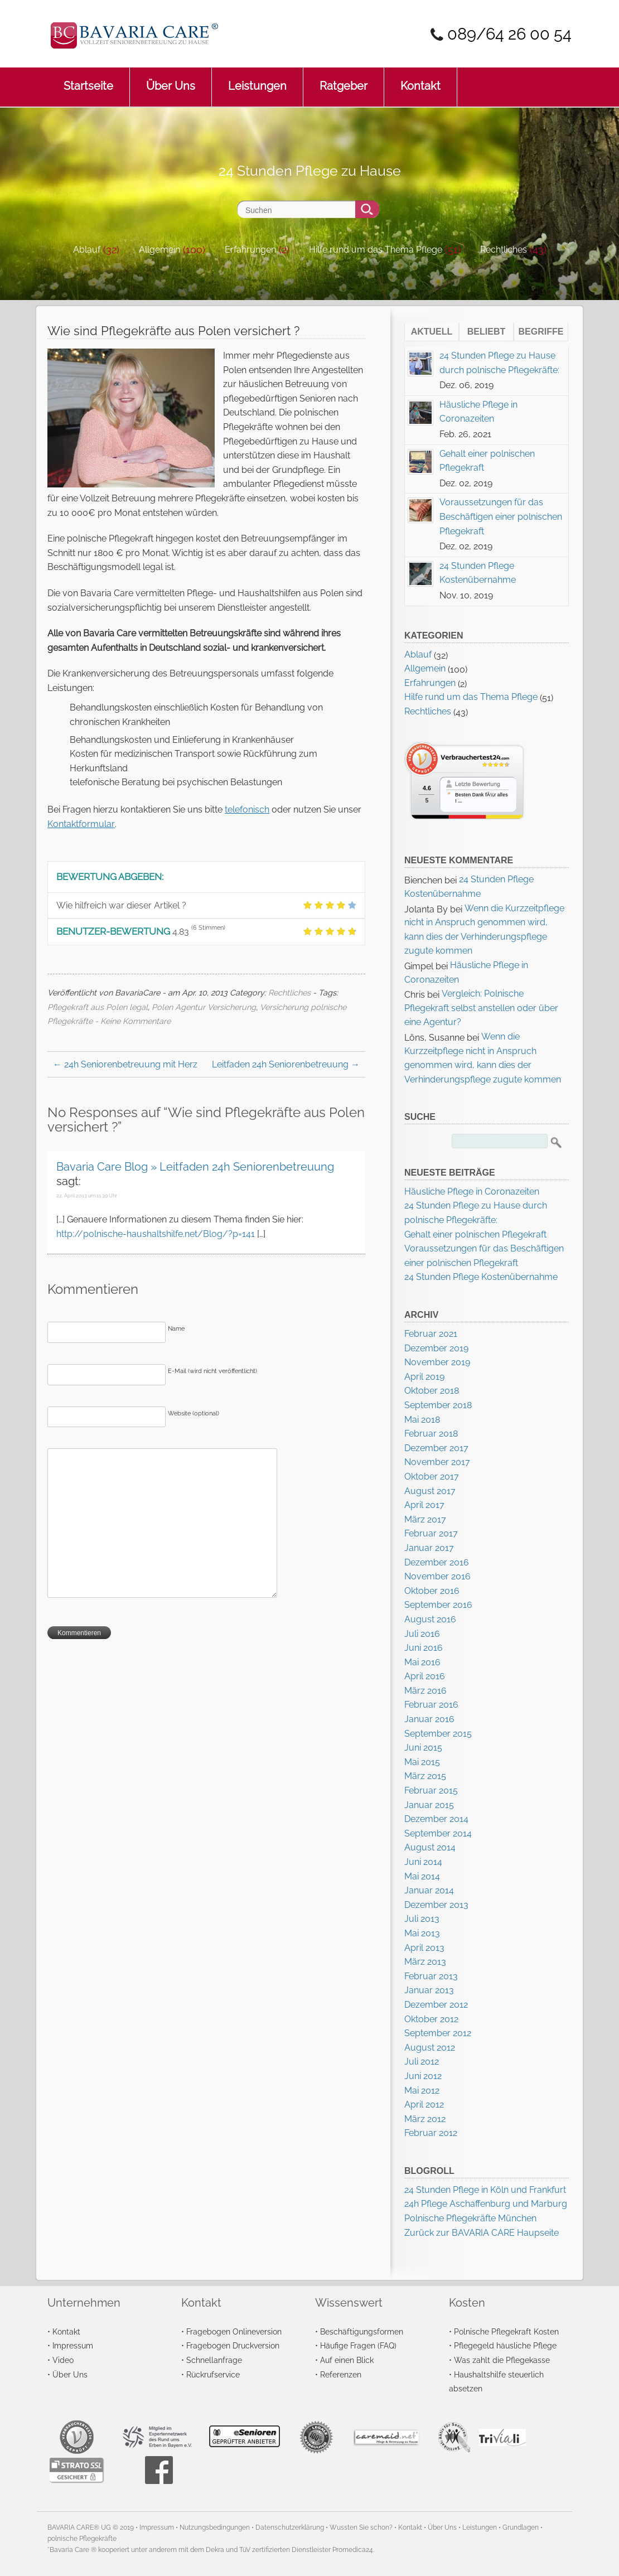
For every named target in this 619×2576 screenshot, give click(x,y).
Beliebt (486, 331)
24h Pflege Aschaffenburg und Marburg (485, 2203)
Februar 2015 (431, 1790)
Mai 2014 (422, 1876)
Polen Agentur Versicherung (204, 1007)
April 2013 (424, 1947)
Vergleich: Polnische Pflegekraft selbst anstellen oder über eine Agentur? (481, 1007)
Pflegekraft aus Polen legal (97, 1007)
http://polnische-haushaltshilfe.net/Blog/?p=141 (155, 1234)
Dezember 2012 (436, 2004)
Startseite (88, 80)
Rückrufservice (213, 2374)
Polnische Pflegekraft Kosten (506, 2331)
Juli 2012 (421, 2061)
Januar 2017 (429, 1548)
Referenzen (340, 2374)
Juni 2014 (423, 1862)
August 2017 (430, 1491)
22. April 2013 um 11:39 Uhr (86, 1195)
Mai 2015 (422, 1762)
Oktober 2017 (431, 1476)
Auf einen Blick (347, 2360)
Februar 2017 (431, 1533)
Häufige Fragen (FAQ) (358, 2345)
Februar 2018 (431, 1433)
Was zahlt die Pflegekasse (502, 2360)
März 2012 (425, 2119)
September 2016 (438, 1604)
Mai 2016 (422, 1662)
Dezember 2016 (436, 1562)
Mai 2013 (422, 1933)
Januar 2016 (429, 1719)
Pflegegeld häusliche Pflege (505, 2345)
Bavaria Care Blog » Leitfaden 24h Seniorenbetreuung (195, 1166)
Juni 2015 (423, 1747)
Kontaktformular (81, 824)
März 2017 (425, 1519)
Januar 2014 (429, 1890)
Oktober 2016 (432, 1591)
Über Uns (170, 80)
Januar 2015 (429, 1805)
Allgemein (159, 249)
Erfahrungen (250, 249)
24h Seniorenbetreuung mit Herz (125, 1064)
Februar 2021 (430, 1333)
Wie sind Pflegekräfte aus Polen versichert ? (173, 330)
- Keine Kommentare (133, 1021)
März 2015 (425, 1776)
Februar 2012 (430, 2133)
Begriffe (541, 331)
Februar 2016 (431, 1704)
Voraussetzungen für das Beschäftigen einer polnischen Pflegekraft (500, 516)
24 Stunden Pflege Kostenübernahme (481, 1277)
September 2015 (438, 1733)
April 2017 (424, 1505)
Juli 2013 (421, 1918)
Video (63, 2360)
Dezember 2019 (436, 1348)
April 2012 (424, 2104)
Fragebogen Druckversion (232, 2345)
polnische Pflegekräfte (82, 2539)
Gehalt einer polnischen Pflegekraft (475, 1234)
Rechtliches (503, 249)
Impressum (72, 2345)
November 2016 (437, 1576)
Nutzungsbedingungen (215, 2527)
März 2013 (425, 1961)
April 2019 (424, 1376)
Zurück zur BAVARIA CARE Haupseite (481, 2232)
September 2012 (437, 2033)
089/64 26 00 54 (509, 34)
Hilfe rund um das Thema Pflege (375, 249)
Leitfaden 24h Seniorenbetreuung (286, 1064)
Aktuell (432, 331)
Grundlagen (520, 2527)
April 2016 (424, 1676)
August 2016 (430, 1619)
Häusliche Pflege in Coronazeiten (471, 1191)
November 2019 (437, 1362)
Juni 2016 (423, 1647)
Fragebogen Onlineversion (234, 2331)
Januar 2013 (429, 1990)
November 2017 (437, 1462)
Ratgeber (343, 80)
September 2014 (438, 1833)
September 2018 (438, 1405)
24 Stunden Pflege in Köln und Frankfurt (485, 2189)
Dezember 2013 (436, 1905)
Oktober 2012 (431, 2019)
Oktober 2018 (431, 1390)
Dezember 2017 (436, 1448)
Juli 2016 (422, 1633)
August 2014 (430, 1847)
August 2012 (429, 2047)
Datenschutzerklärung (289, 2527)
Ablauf (86, 249)
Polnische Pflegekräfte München (470, 2218)
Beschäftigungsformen (361, 2331)
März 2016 (425, 1690)
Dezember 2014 (436, 1819)
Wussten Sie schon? (361, 2527)
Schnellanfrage (214, 2360)
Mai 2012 (421, 2090)
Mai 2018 (422, 1419)
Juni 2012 (423, 2076)
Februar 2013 (431, 1976)
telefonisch (247, 809)
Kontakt (420, 80)
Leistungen (257, 80)
